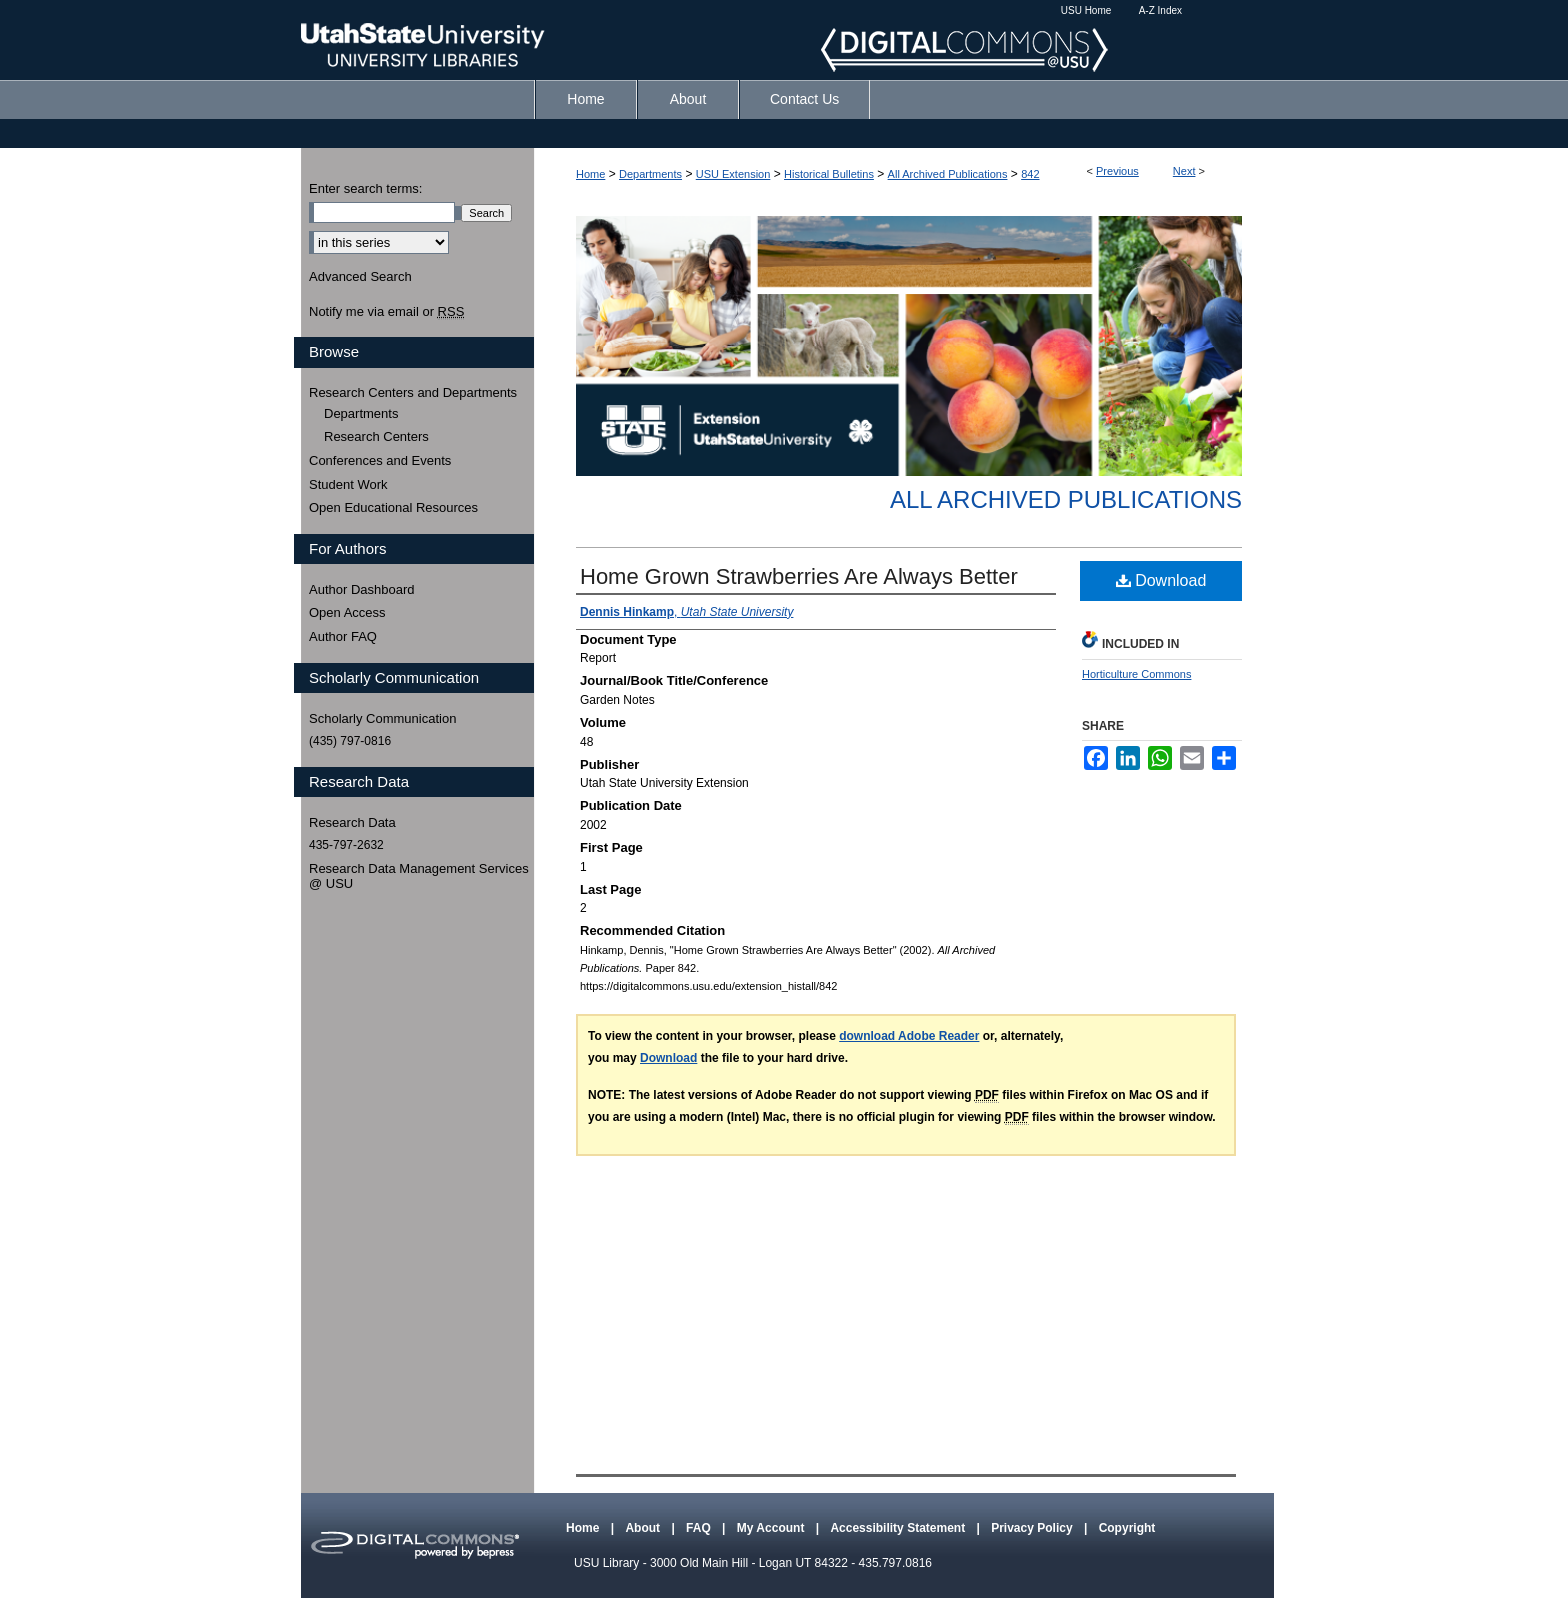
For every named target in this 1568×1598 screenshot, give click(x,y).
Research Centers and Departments (413, 392)
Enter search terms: (365, 188)
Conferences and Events (380, 460)
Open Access (347, 612)
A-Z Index (1160, 10)
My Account (772, 1528)
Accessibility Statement (899, 1528)
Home (590, 174)
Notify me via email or (386, 312)
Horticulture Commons (1136, 674)
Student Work (348, 484)
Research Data (352, 822)
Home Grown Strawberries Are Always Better (799, 576)
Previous (1117, 171)
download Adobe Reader (909, 1036)
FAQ (700, 1528)
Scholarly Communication (382, 718)
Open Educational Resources (393, 507)
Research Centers (376, 436)
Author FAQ (343, 636)
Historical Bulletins (829, 174)
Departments (650, 174)
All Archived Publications (948, 174)
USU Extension (733, 174)
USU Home (1086, 10)
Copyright (1127, 1528)
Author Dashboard (362, 589)
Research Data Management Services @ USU (419, 876)
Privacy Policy (1033, 1528)
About (644, 1528)
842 (1030, 174)
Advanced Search (360, 276)
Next (1184, 171)
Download (1161, 580)
